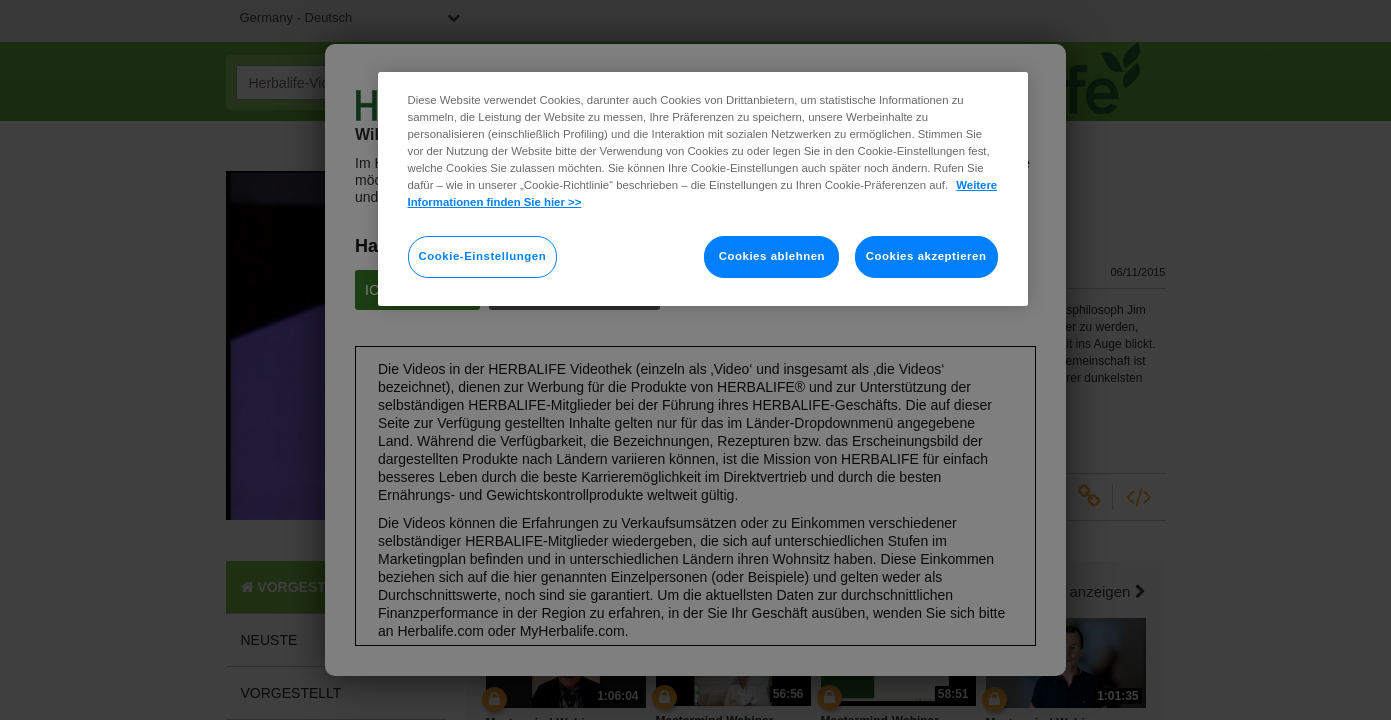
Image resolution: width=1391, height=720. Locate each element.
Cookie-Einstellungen (483, 256)
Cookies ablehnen (772, 256)
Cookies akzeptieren (926, 256)
